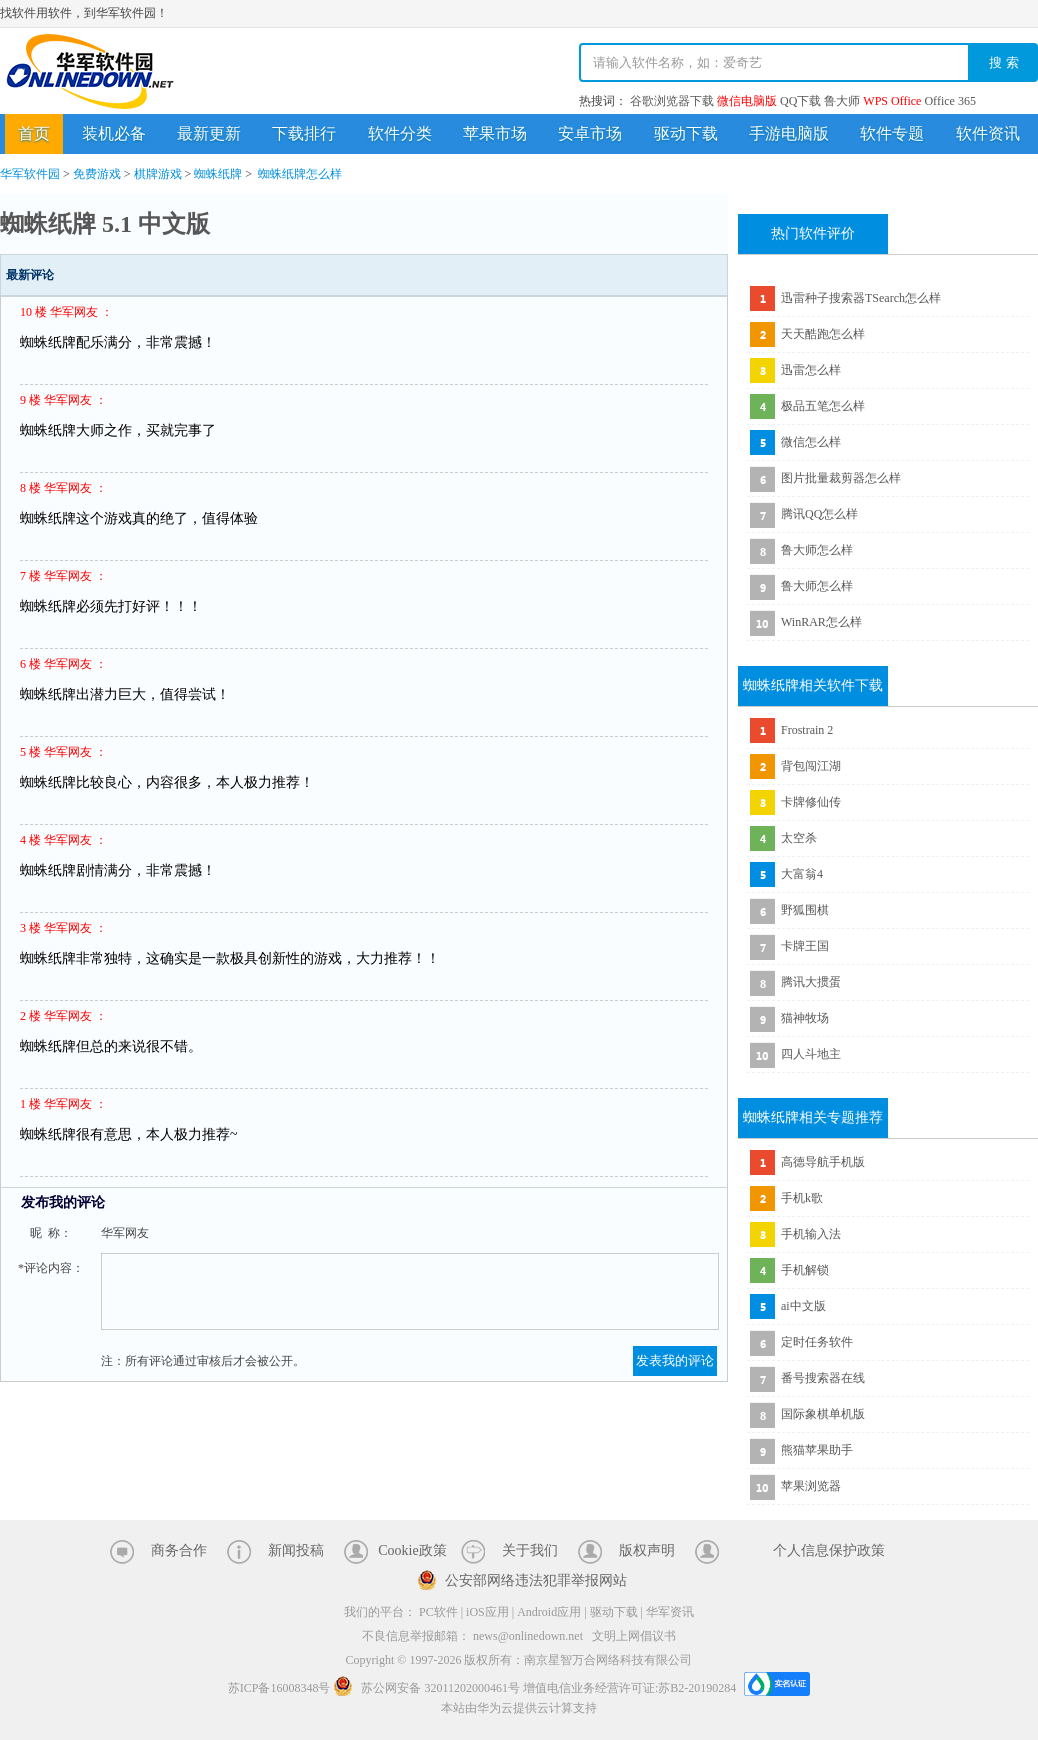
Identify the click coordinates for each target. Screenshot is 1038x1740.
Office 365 (949, 101)
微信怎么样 (811, 442)
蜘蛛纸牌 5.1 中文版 (105, 224)
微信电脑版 (747, 101)
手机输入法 (811, 1234)
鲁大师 (842, 101)
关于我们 (530, 1550)
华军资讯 (670, 1612)
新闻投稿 (296, 1550)
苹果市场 (495, 133)
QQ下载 (800, 101)
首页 (34, 133)
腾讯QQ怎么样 (819, 514)
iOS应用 (487, 1612)
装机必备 (114, 133)
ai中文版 (803, 1306)
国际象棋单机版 (823, 1414)
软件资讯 (988, 133)
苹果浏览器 (811, 1486)
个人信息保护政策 (829, 1550)
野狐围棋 (805, 910)
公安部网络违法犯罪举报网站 (536, 1580)
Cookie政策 (412, 1550)
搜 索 (1004, 62)
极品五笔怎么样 (823, 406)
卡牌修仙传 (811, 802)
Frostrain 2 (807, 730)
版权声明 (647, 1550)
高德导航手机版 (823, 1162)
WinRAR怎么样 (821, 622)
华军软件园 (90, 71)
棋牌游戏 (158, 174)
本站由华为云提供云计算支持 (519, 1708)
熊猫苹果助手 (817, 1450)
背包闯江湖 (811, 766)
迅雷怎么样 (811, 370)
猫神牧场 (805, 1018)
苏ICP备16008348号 (279, 1688)
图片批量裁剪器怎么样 (841, 478)
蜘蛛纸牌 (218, 174)
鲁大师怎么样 (817, 550)
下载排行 (304, 133)
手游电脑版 (789, 133)
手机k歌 (802, 1198)
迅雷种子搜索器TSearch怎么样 (861, 298)
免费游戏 (97, 174)
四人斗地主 (811, 1054)
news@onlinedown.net (528, 1636)
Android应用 (549, 1612)
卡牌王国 (805, 946)
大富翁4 (802, 874)
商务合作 (179, 1550)
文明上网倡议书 (634, 1636)
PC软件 (438, 1612)
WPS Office (892, 101)
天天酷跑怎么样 (823, 334)
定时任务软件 (817, 1342)
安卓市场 (590, 133)
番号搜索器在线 (823, 1378)
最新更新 (209, 133)
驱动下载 (686, 133)
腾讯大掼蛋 (811, 982)
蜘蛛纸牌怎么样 (300, 174)
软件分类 (400, 133)
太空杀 (799, 838)
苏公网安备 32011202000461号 (428, 1688)
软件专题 (892, 133)
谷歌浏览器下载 (672, 101)
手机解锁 (805, 1270)
